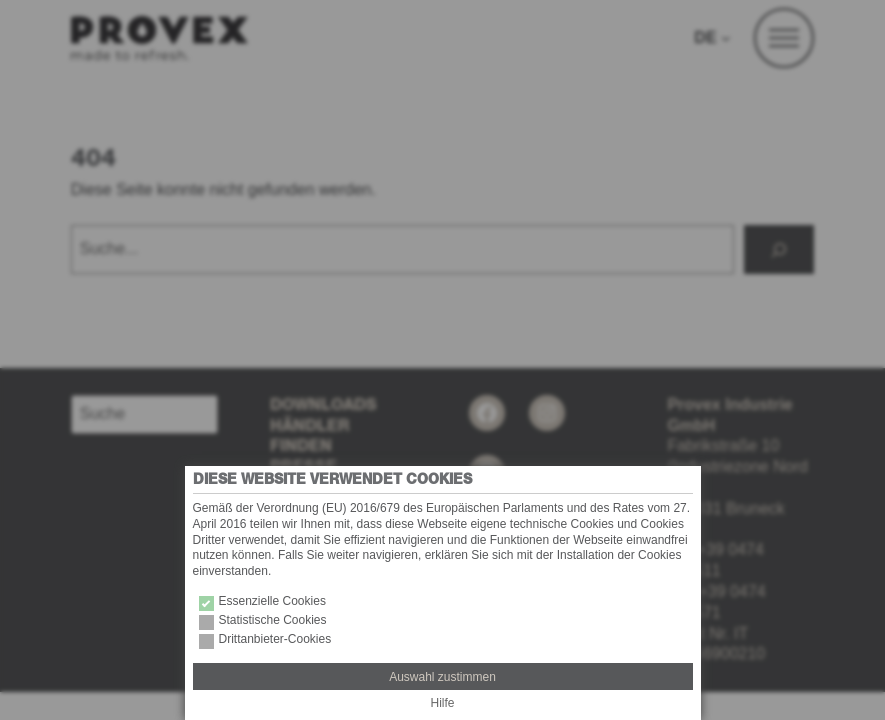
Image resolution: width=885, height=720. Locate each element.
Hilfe (442, 703)
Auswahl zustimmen (442, 677)
